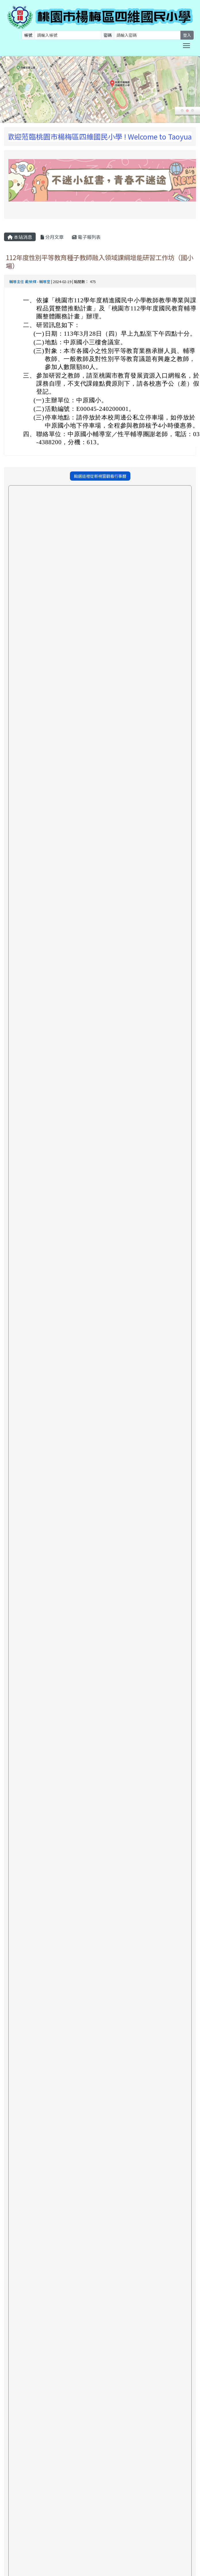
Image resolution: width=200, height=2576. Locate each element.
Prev (8, 90)
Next (191, 90)
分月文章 (52, 236)
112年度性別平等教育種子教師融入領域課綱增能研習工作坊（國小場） (99, 261)
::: (5, 125)
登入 (187, 35)
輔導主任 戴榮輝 (22, 281)
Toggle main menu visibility (187, 44)
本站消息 (19, 236)
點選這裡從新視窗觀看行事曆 (100, 476)
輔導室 (44, 281)
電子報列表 (86, 236)
